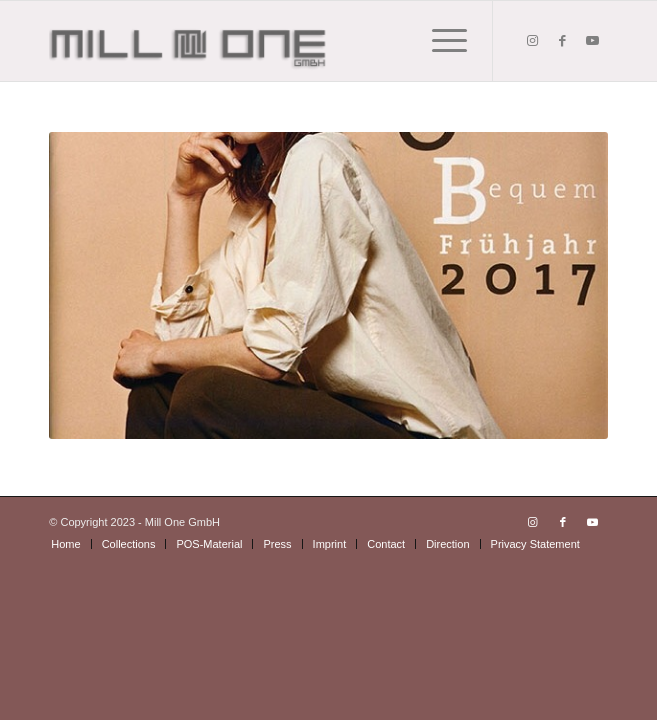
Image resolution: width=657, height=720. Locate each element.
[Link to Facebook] (563, 41)
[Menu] (439, 41)
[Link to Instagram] (533, 41)
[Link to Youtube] (593, 41)
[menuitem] (65, 544)
